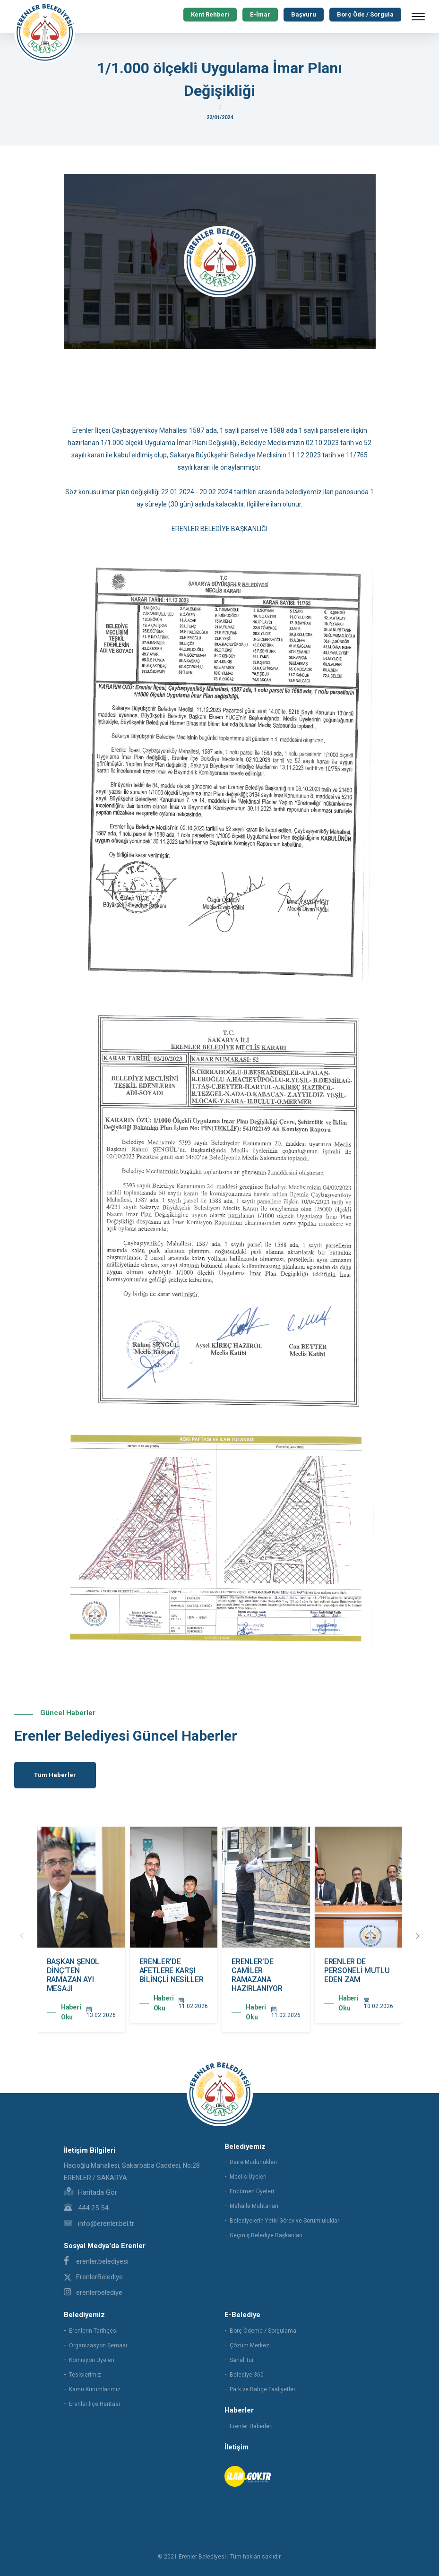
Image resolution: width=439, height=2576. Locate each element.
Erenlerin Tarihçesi (93, 2330)
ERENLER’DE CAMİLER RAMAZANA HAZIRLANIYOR (349, 1975)
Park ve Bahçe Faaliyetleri (263, 2389)
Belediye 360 (247, 2374)
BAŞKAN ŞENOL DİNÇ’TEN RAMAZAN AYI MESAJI (165, 1975)
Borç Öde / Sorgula (365, 14)
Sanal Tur (242, 2360)
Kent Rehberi (210, 14)
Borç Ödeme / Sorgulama (263, 2330)
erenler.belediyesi (96, 2261)
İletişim (236, 2447)
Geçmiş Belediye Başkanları (266, 2235)
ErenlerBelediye (93, 2277)
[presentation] (21, 1936)
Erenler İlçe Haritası (94, 2404)
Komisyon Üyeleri (91, 2360)
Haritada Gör (90, 2192)
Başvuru (303, 14)
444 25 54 (86, 2208)
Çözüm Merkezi (250, 2345)
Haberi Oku (70, 2012)
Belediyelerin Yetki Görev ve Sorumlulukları (285, 2220)
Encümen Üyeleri (252, 2191)
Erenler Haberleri (251, 2426)
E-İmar (260, 14)
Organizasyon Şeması (98, 2345)
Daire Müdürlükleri (253, 2162)
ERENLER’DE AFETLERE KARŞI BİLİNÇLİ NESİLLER (264, 1970)
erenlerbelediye (93, 2292)
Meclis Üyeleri (248, 2176)
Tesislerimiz (85, 2374)
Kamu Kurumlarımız (95, 2389)
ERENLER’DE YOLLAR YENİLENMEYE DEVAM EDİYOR (72, 1975)
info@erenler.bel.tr (99, 2223)
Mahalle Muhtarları (254, 2206)
